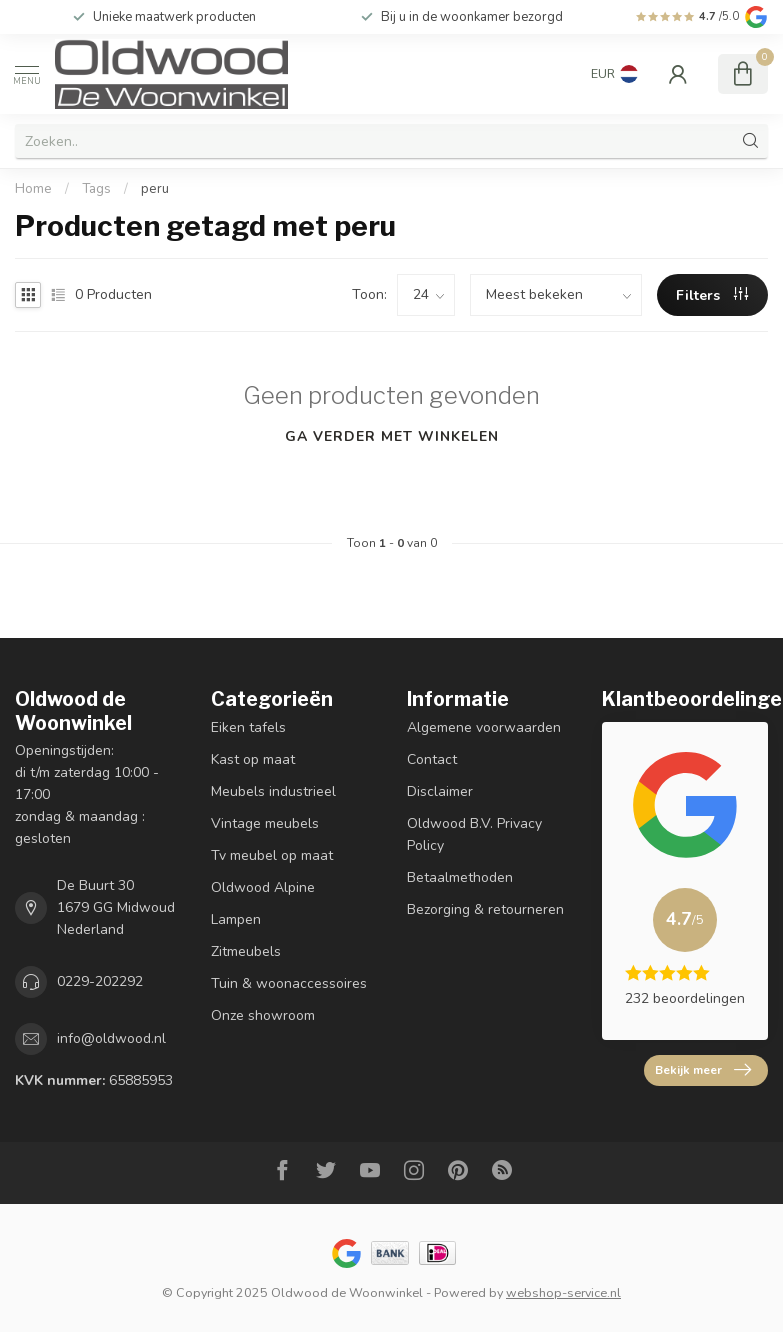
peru (155, 189)
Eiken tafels (248, 727)
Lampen (236, 919)
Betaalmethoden (460, 877)
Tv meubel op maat (272, 855)
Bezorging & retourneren (485, 909)
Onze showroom (263, 1015)
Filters (712, 295)
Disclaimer (440, 791)
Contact (432, 759)
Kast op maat (253, 759)
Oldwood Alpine (263, 887)
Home (33, 189)
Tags (96, 189)
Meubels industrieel (273, 791)
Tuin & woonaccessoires (289, 983)
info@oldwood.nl (111, 1038)
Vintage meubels (265, 823)
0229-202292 (100, 981)
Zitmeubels (246, 951)
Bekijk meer (703, 1070)
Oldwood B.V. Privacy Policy (474, 834)
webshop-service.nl (563, 1292)
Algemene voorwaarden (484, 727)
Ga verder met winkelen (392, 436)
